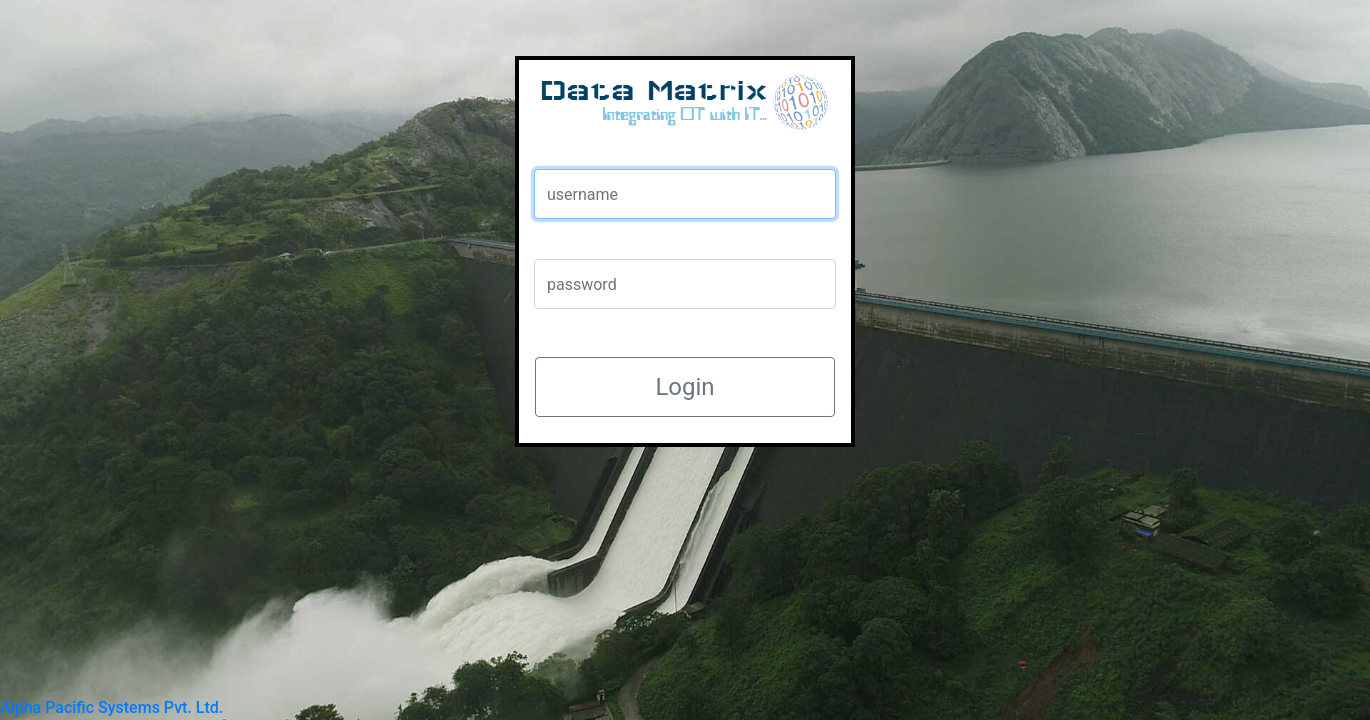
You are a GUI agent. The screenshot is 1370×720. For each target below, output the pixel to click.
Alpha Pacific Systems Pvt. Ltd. (111, 707)
